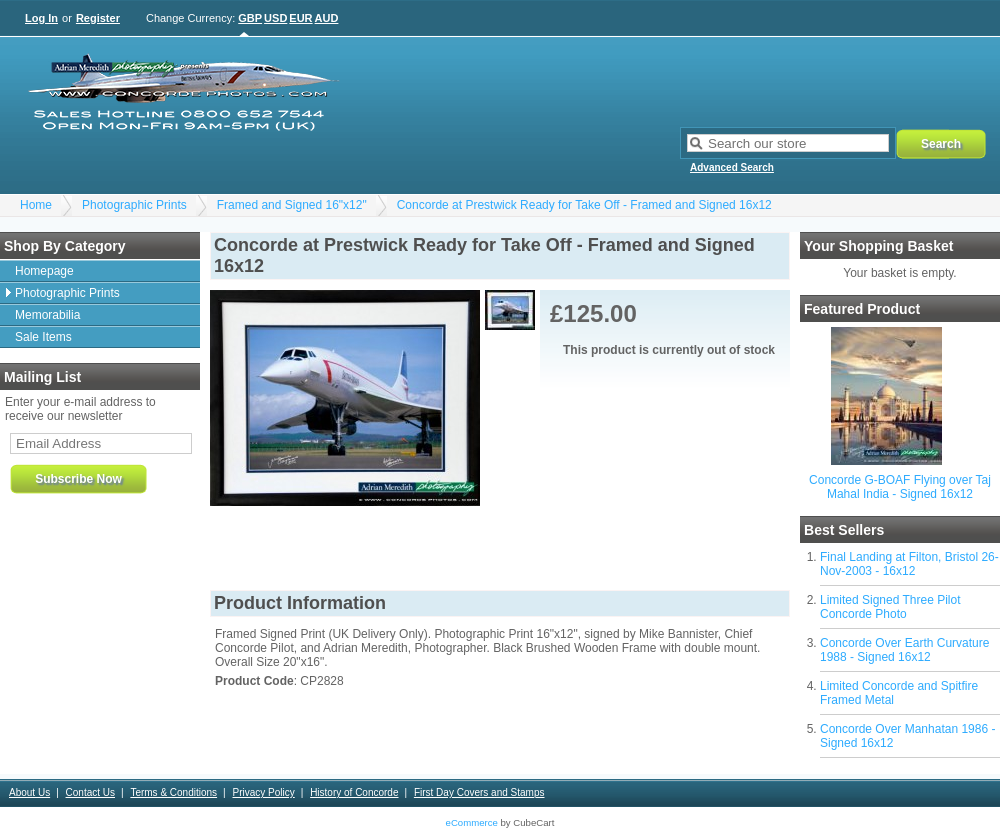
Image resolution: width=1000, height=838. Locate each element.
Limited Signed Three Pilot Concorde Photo (890, 607)
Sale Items (43, 337)
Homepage (44, 271)
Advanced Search (732, 167)
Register (98, 18)
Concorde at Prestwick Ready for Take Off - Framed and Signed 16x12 (584, 205)
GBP (250, 18)
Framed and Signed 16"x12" (292, 205)
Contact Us (90, 792)
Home (36, 205)
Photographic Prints (134, 205)
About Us (29, 792)
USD (275, 18)
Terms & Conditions (173, 792)
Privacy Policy (263, 792)
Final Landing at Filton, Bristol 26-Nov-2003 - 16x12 (909, 564)
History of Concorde (354, 792)
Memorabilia (47, 315)
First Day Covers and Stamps (479, 792)
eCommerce (472, 822)
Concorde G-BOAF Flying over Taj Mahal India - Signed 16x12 (900, 487)
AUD (327, 18)
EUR (300, 18)
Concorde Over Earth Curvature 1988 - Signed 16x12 (904, 650)
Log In (41, 18)
